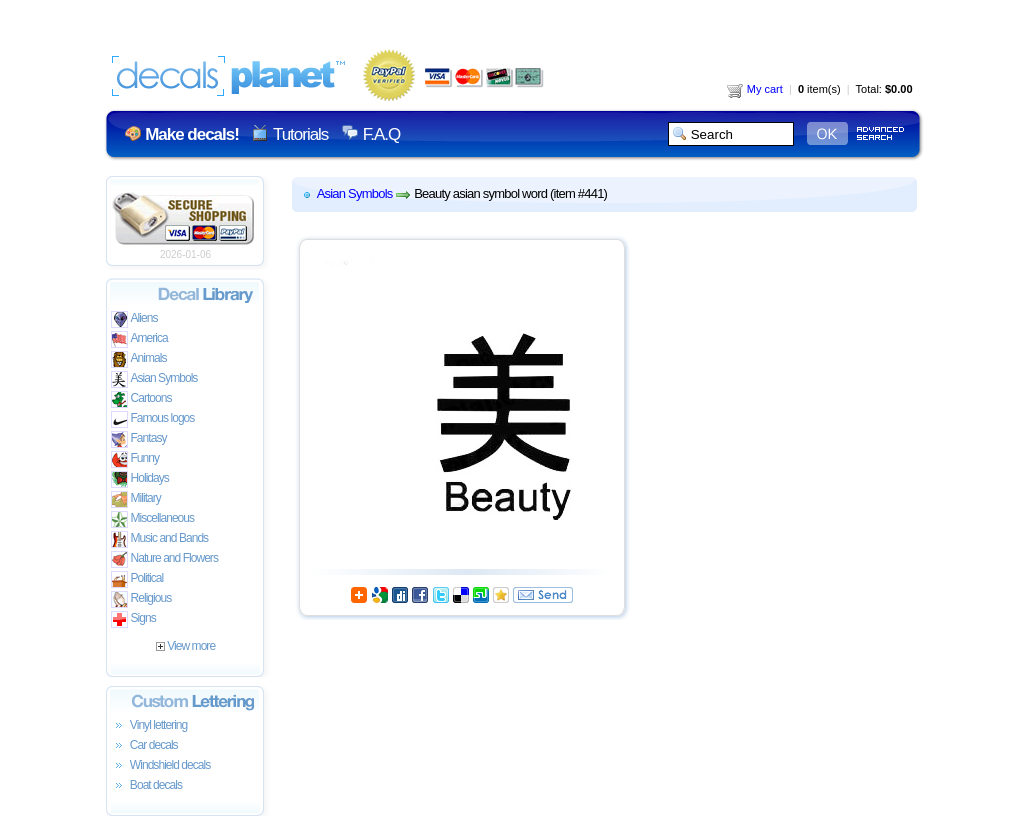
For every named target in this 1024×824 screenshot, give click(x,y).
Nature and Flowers (164, 559)
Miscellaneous (153, 519)
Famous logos (153, 419)
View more (185, 646)
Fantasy (139, 439)
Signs (133, 619)
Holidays (140, 479)
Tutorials (300, 134)
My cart (755, 89)
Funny (135, 459)
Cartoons (141, 399)
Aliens (134, 319)
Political (137, 579)
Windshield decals (161, 766)
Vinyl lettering (149, 726)
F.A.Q (381, 134)
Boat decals (147, 786)
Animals (139, 359)
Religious (141, 599)
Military (136, 499)
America (139, 339)
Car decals (144, 746)
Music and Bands (160, 539)
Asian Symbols (154, 379)
